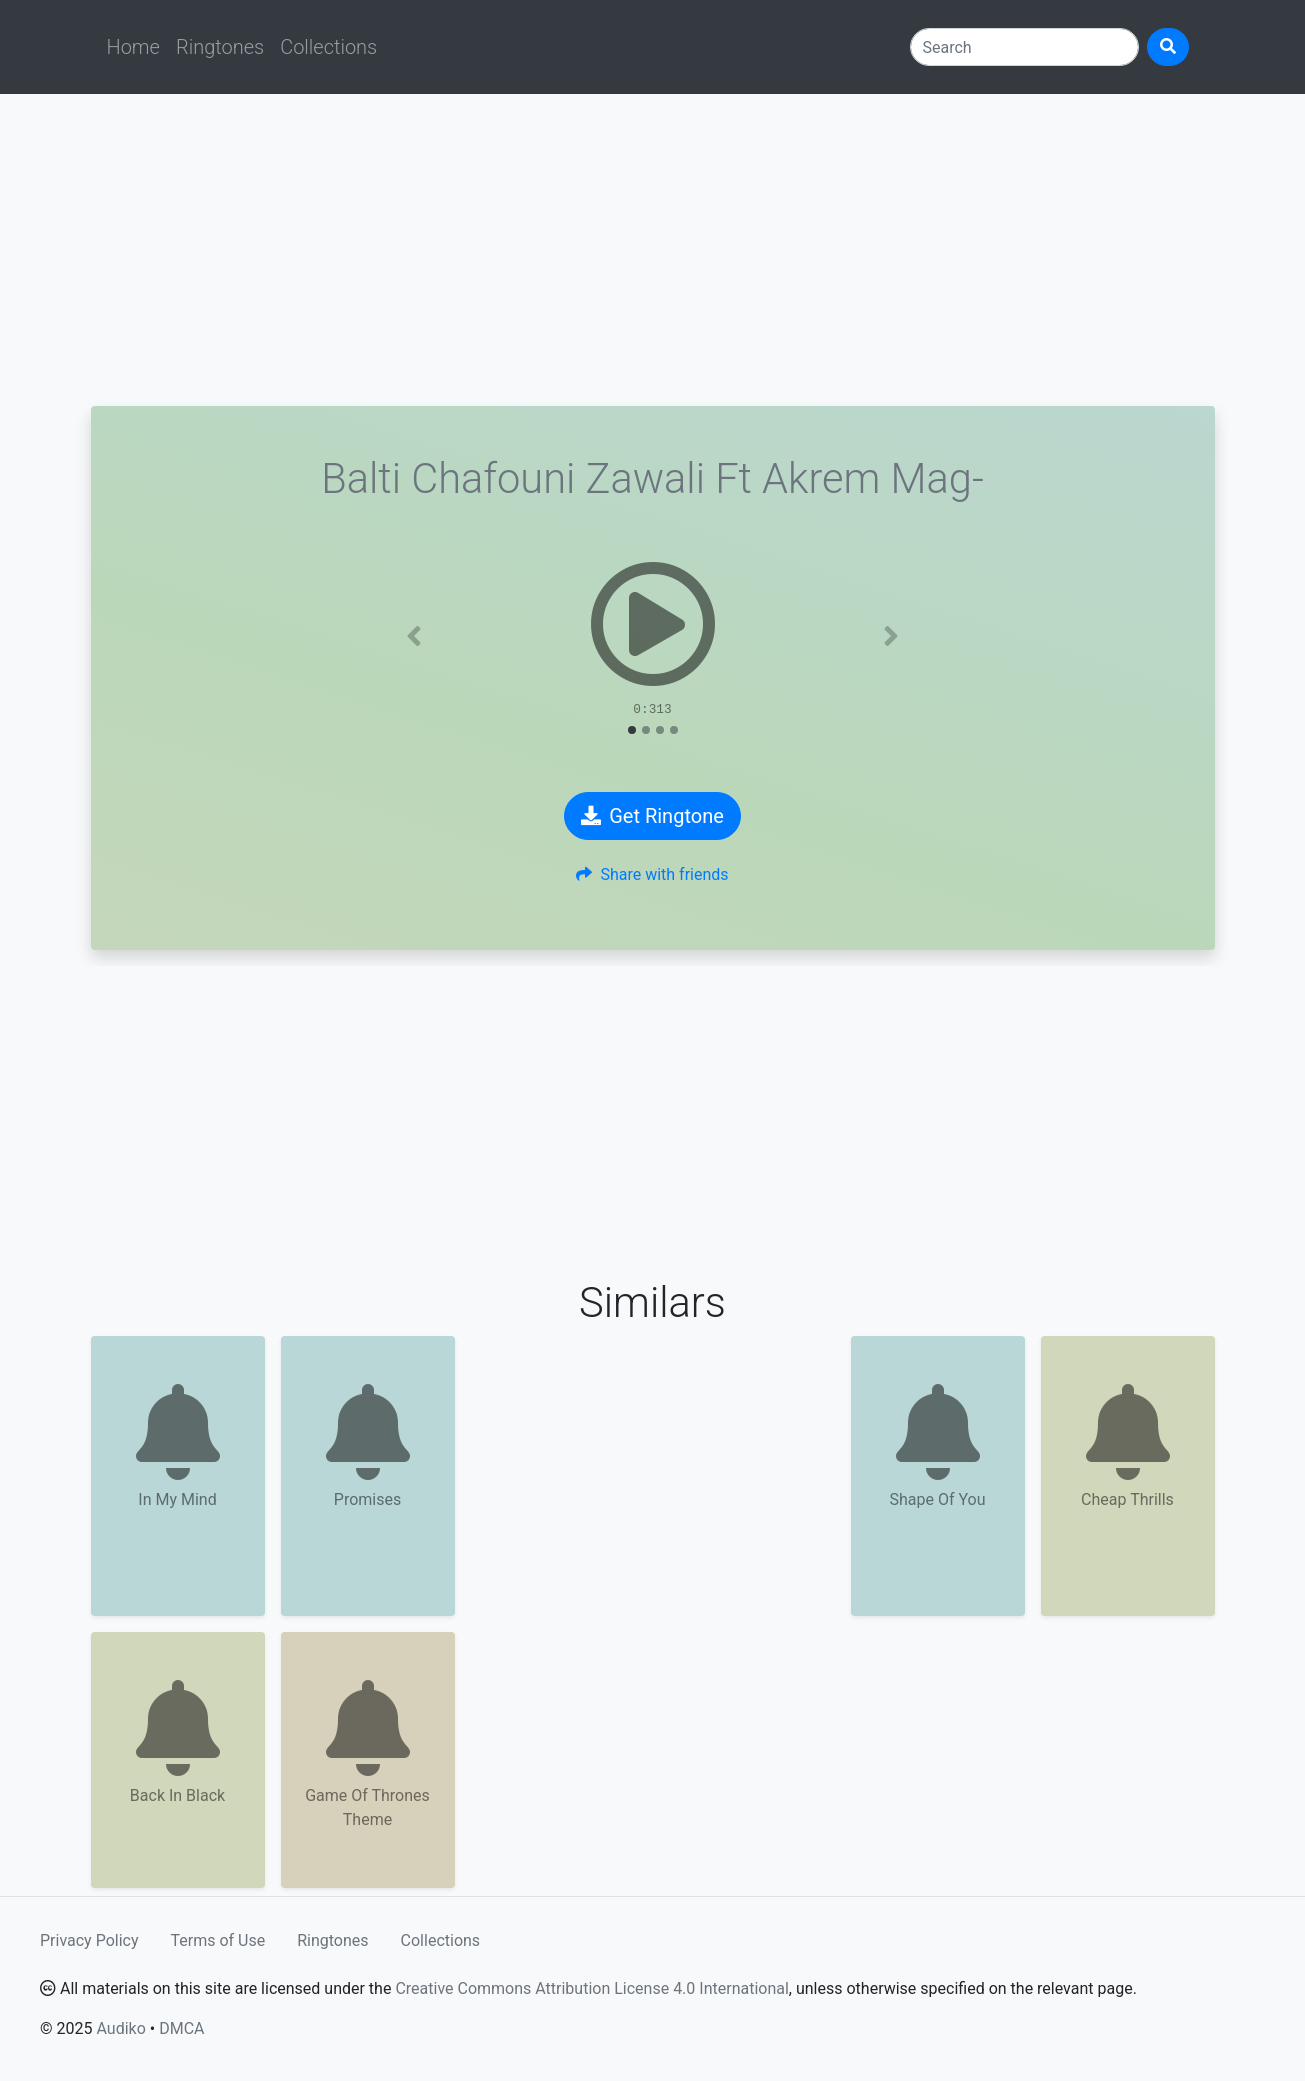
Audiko (120, 2028)
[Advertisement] (653, 250)
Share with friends (652, 874)
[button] (414, 636)
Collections (328, 47)
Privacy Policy (89, 1940)
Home (133, 47)
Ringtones (220, 47)
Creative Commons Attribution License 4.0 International (591, 1988)
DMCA (181, 2028)
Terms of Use (218, 1940)
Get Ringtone (652, 816)
